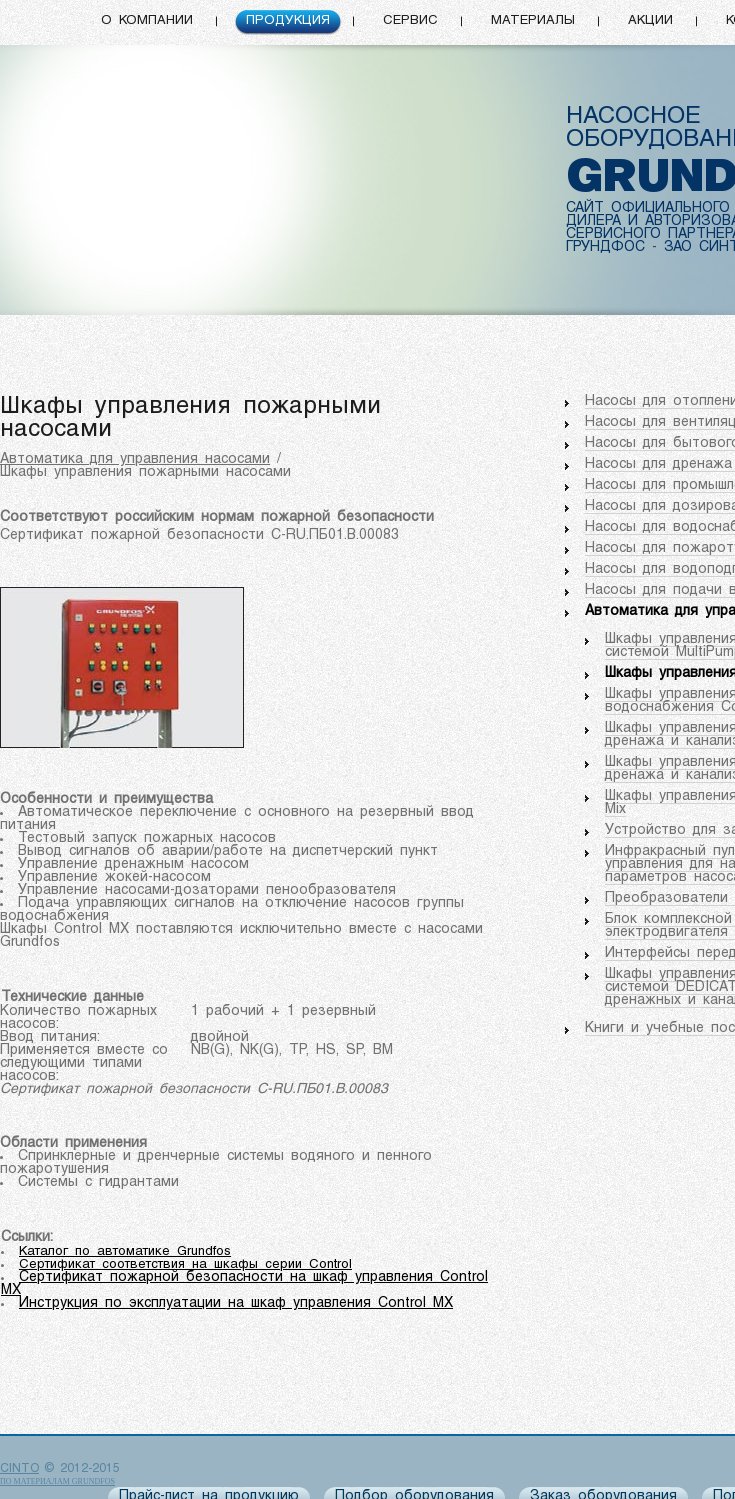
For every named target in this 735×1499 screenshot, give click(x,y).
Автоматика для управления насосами (135, 459)
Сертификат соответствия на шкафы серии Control (185, 1264)
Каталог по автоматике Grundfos (125, 1251)
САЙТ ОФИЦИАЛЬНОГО (648, 208)
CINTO (19, 1469)
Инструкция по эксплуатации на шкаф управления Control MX (236, 1303)
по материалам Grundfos (57, 1481)
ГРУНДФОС (605, 247)
